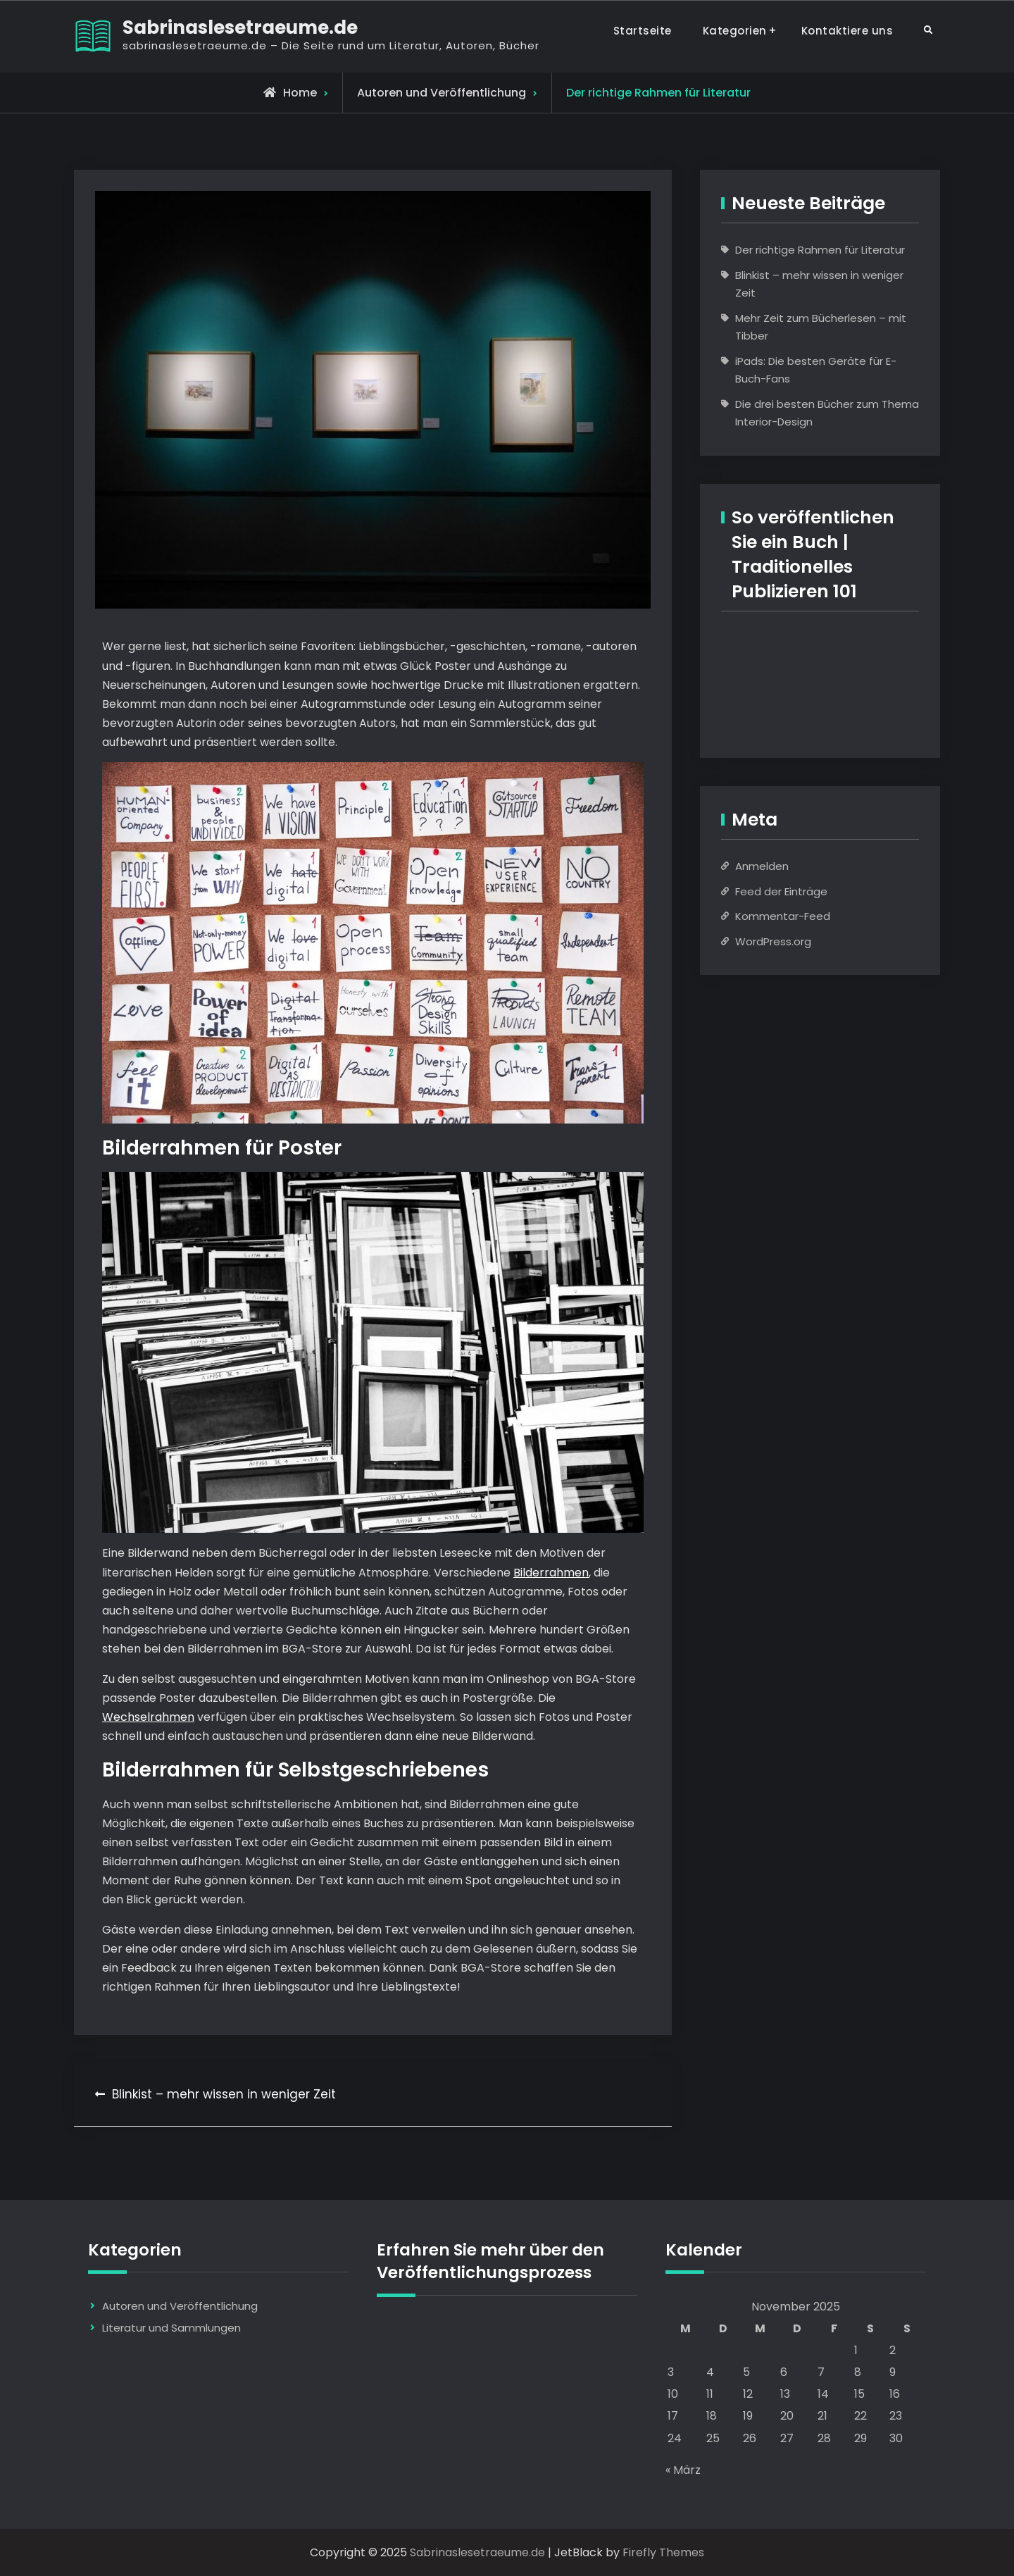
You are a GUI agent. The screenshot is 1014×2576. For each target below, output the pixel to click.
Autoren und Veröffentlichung (441, 93)
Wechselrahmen (148, 1717)
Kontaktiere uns (847, 30)
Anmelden (762, 866)
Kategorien (735, 30)
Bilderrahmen (551, 1572)
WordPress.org (773, 941)
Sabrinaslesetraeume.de (240, 27)
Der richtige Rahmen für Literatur (820, 249)
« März (683, 2470)
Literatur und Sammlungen (171, 2327)
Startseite (642, 30)
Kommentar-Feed (782, 916)
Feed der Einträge (781, 891)
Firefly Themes (663, 2552)
